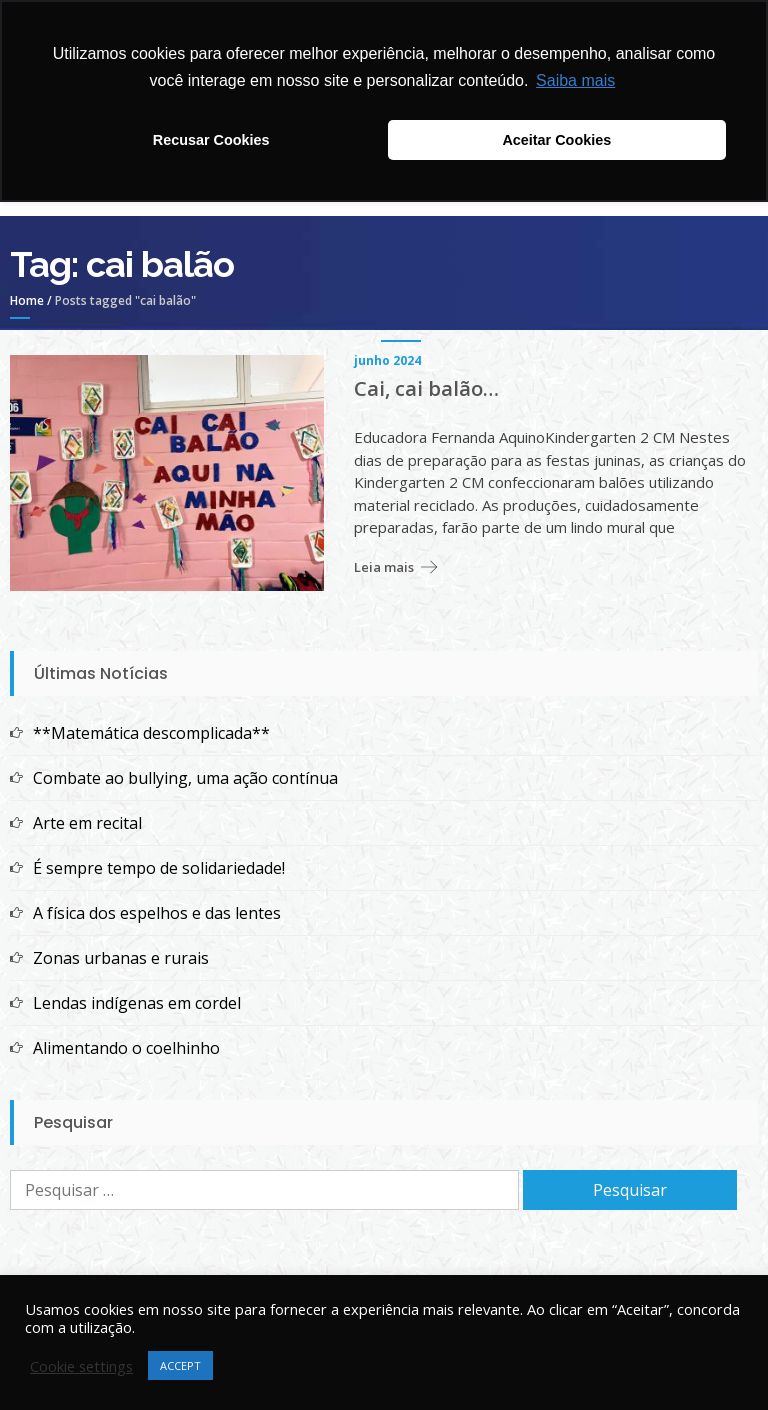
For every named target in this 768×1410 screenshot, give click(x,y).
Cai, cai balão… (426, 389)
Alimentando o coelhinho (126, 1048)
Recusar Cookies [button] (211, 140)
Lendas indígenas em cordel (137, 1003)
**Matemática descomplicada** (151, 733)
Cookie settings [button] (81, 1366)
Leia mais (384, 567)
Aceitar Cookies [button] (556, 140)
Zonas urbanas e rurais (121, 958)
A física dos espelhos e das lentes (157, 913)
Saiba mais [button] (575, 80)
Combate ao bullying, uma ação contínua (185, 778)
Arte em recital (87, 823)
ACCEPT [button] (180, 1365)
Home (27, 300)
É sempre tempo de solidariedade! (159, 868)
